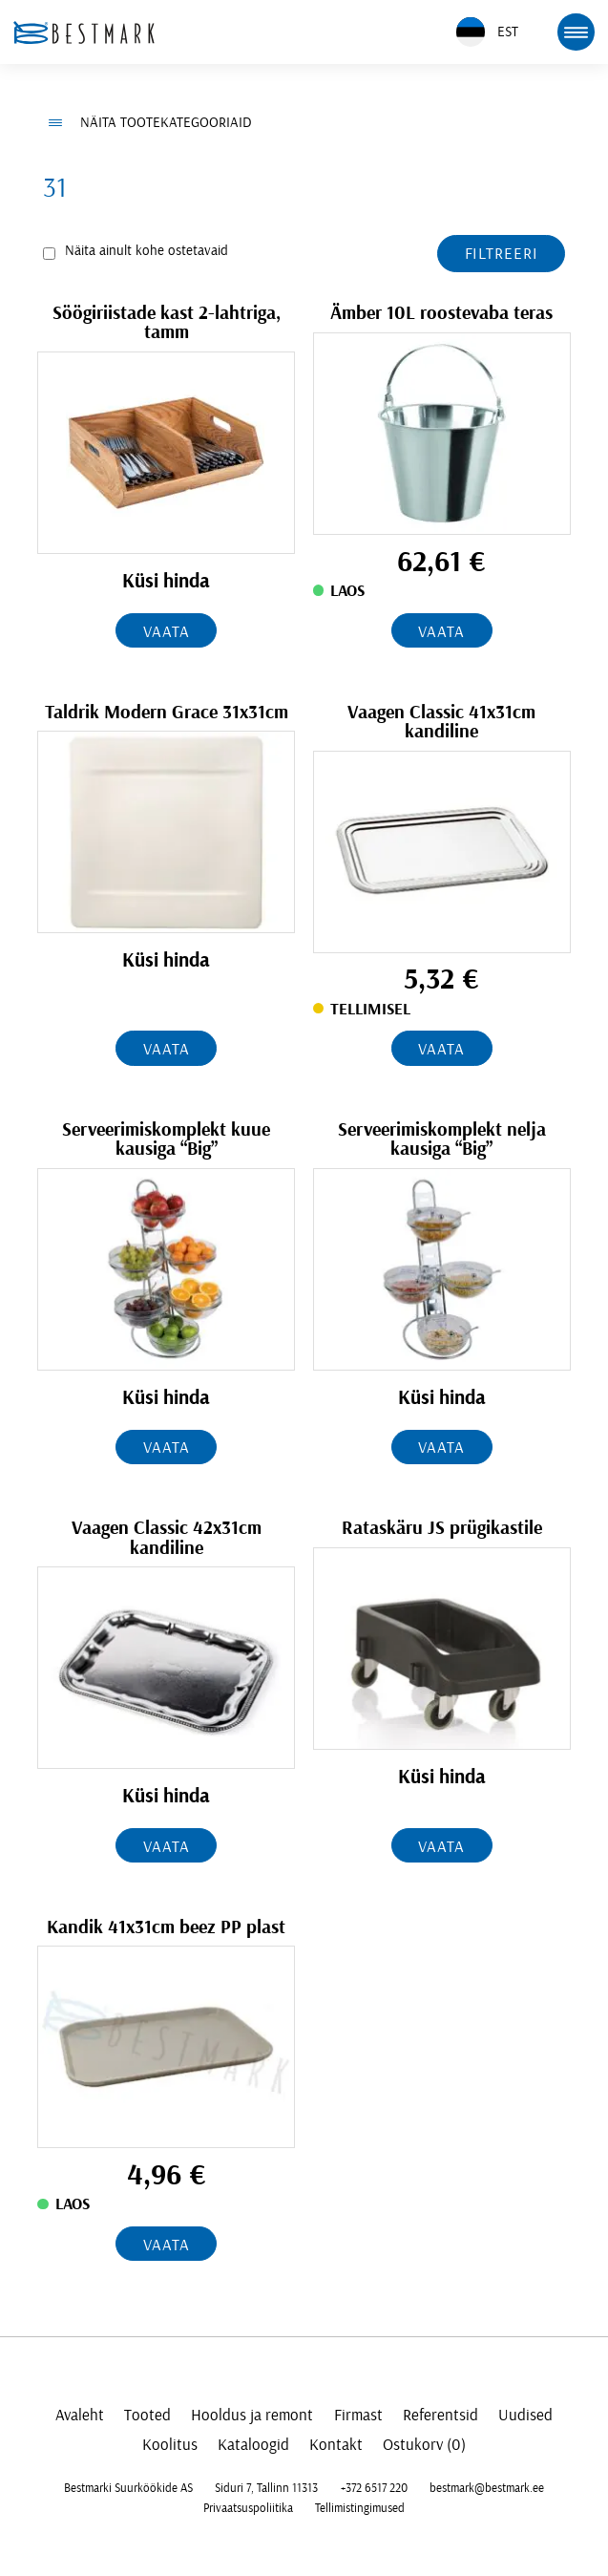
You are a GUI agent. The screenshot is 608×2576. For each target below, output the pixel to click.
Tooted (147, 2415)
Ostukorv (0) (424, 2445)
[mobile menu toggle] (575, 31)
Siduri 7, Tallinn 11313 (266, 2488)
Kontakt (336, 2445)
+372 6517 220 (374, 2488)
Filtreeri (501, 253)
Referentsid (440, 2415)
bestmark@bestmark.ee (487, 2488)
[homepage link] (84, 32)
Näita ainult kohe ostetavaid (146, 251)
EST (487, 32)
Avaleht (79, 2415)
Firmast (358, 2415)
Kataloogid (253, 2445)
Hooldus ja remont (252, 2415)
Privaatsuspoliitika (248, 2508)
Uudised (525, 2415)
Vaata (166, 632)
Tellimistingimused (360, 2508)
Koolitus (170, 2445)
